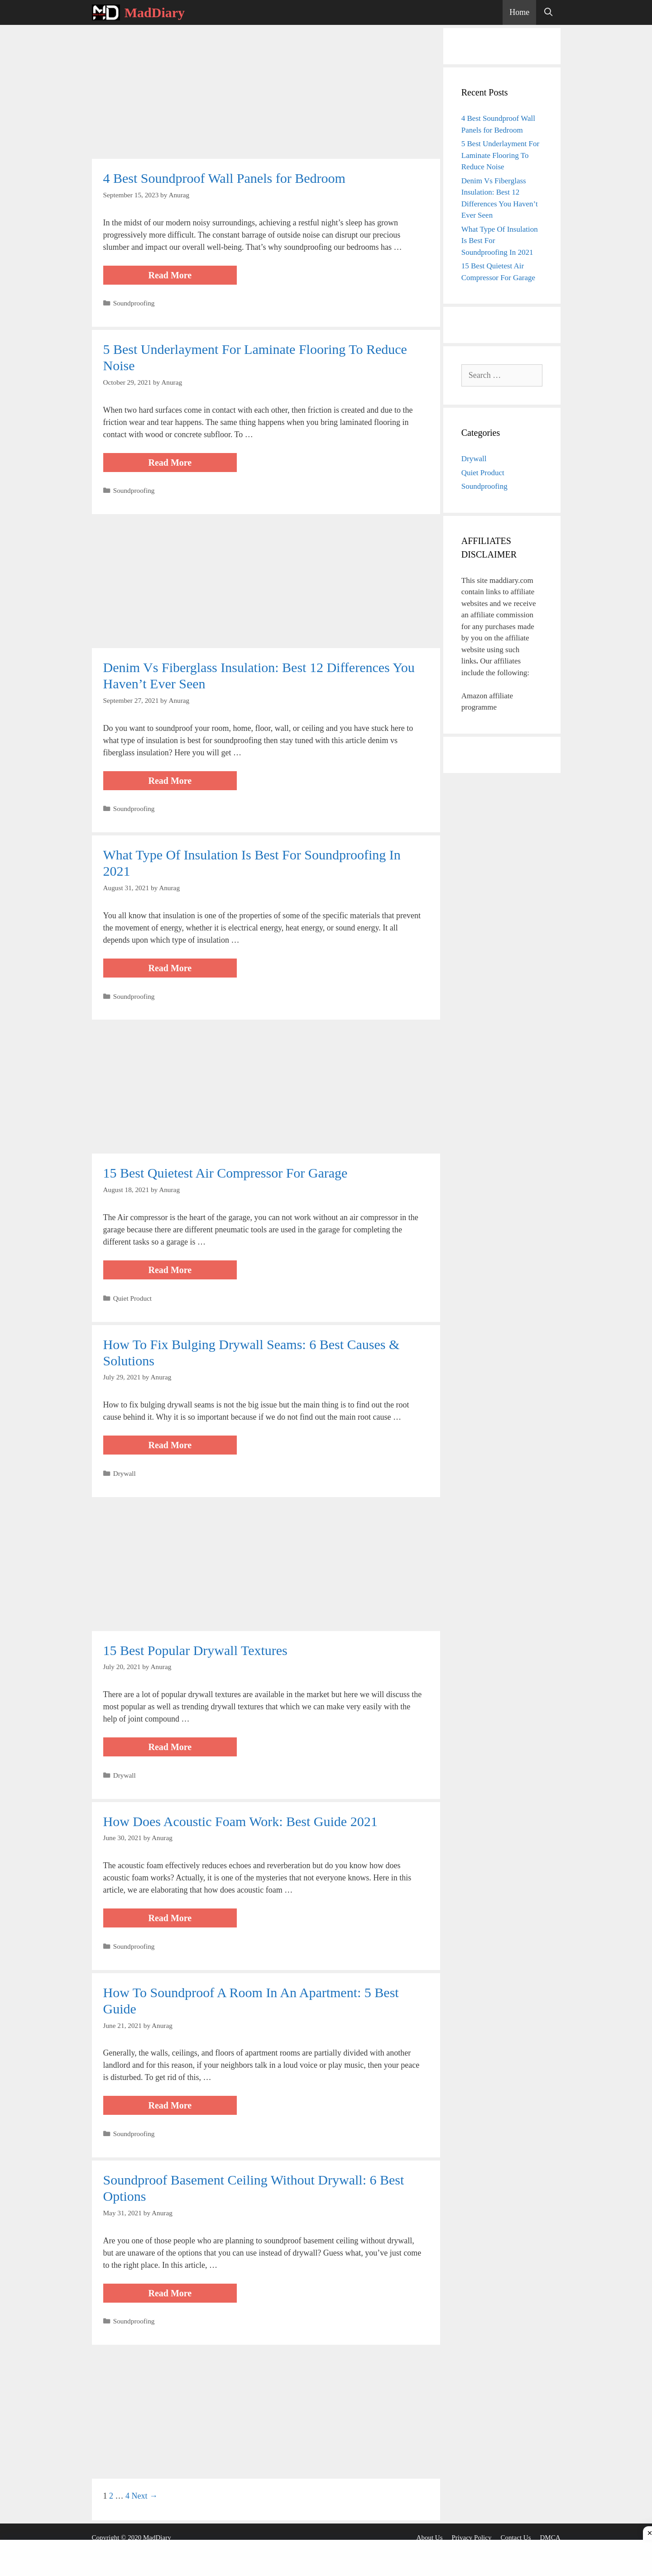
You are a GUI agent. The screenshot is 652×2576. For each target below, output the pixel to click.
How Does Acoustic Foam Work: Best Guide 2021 (240, 1821)
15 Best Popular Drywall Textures (195, 1650)
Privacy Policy (472, 2537)
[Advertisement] (266, 92)
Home (519, 12)
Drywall (124, 1473)
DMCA (550, 2537)
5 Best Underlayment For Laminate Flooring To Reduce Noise (500, 155)
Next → (145, 2495)
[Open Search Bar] (548, 12)
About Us (430, 2537)
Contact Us (515, 2537)
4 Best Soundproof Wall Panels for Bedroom (224, 178)
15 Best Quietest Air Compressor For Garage (225, 1172)
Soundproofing (134, 303)
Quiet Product (132, 1298)
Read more (193, 276)
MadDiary (155, 12)
